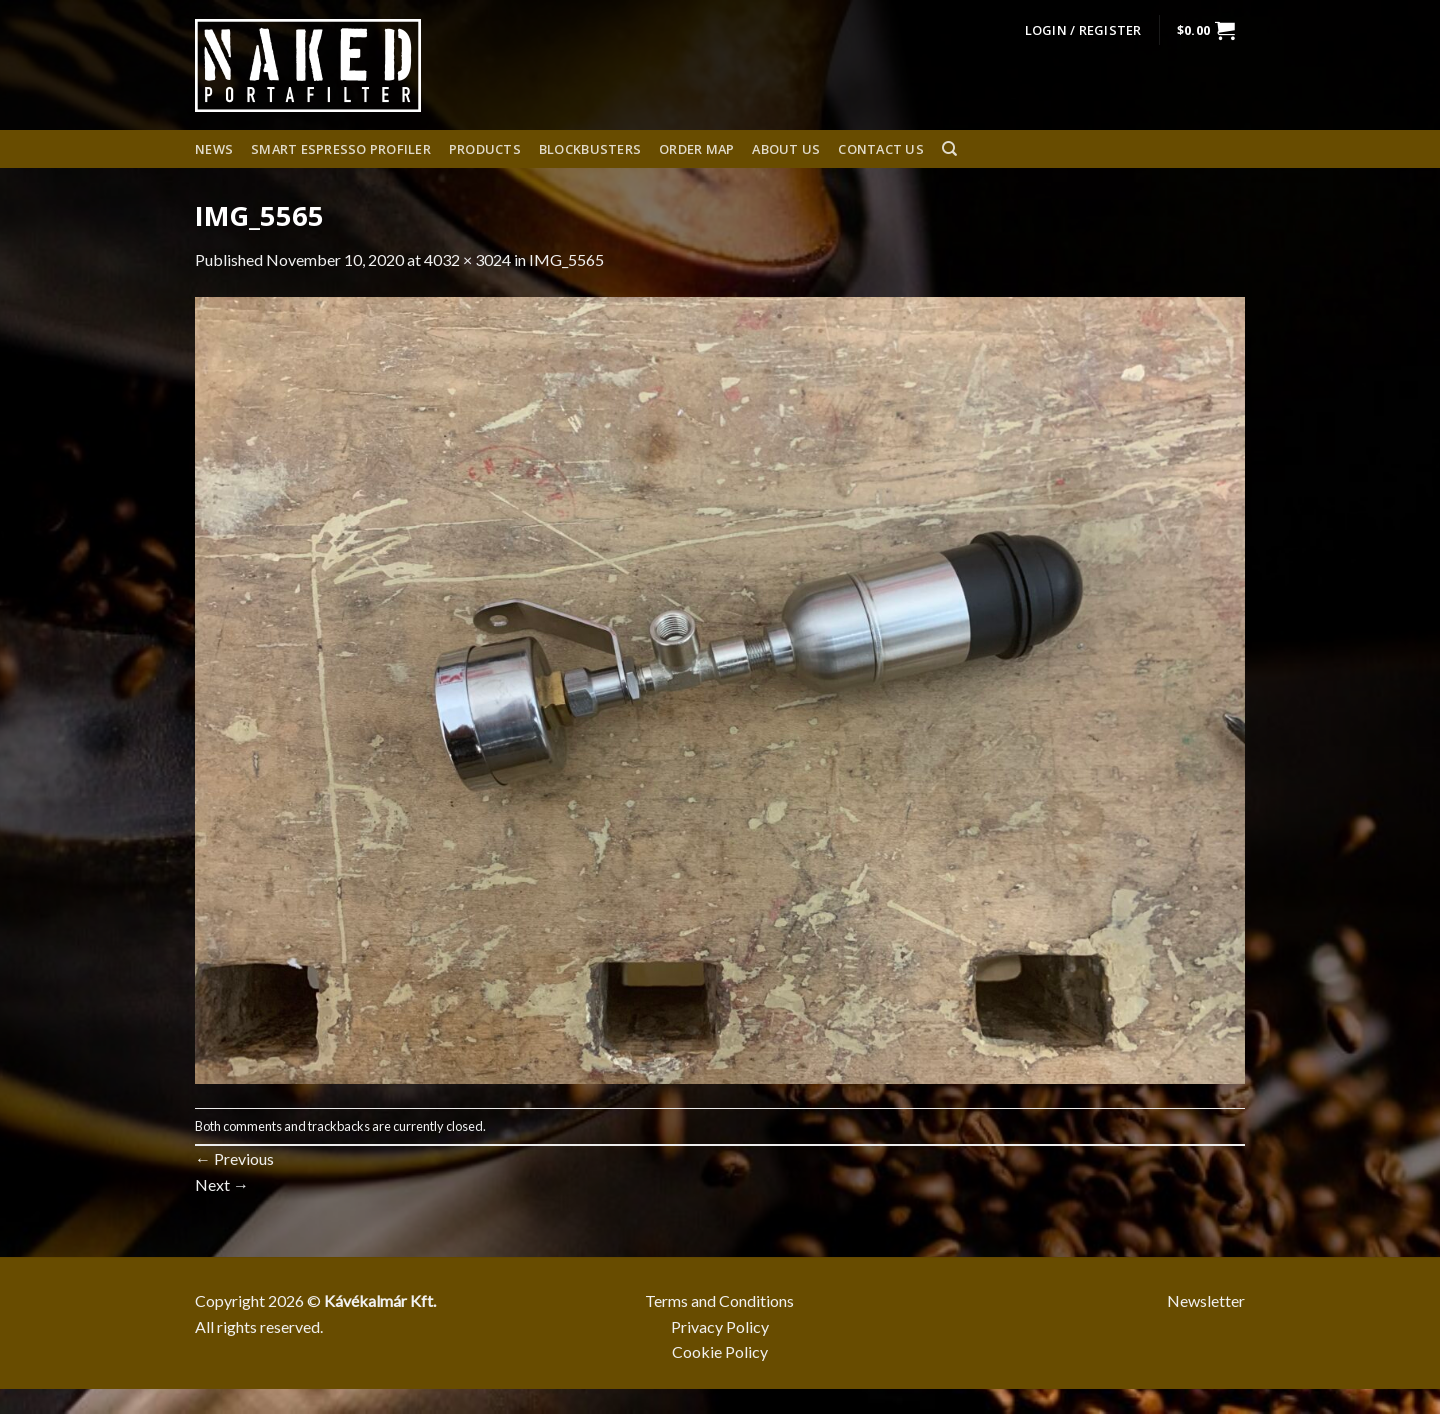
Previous (234, 1158)
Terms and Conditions (719, 1300)
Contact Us (881, 149)
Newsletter (1206, 1300)
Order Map (696, 149)
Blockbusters (590, 149)
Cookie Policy (720, 1351)
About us (786, 149)
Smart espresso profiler (341, 149)
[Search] (949, 149)
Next (222, 1184)
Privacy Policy (720, 1326)
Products (485, 149)
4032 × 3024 (467, 259)
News (214, 149)
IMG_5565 (566, 259)
